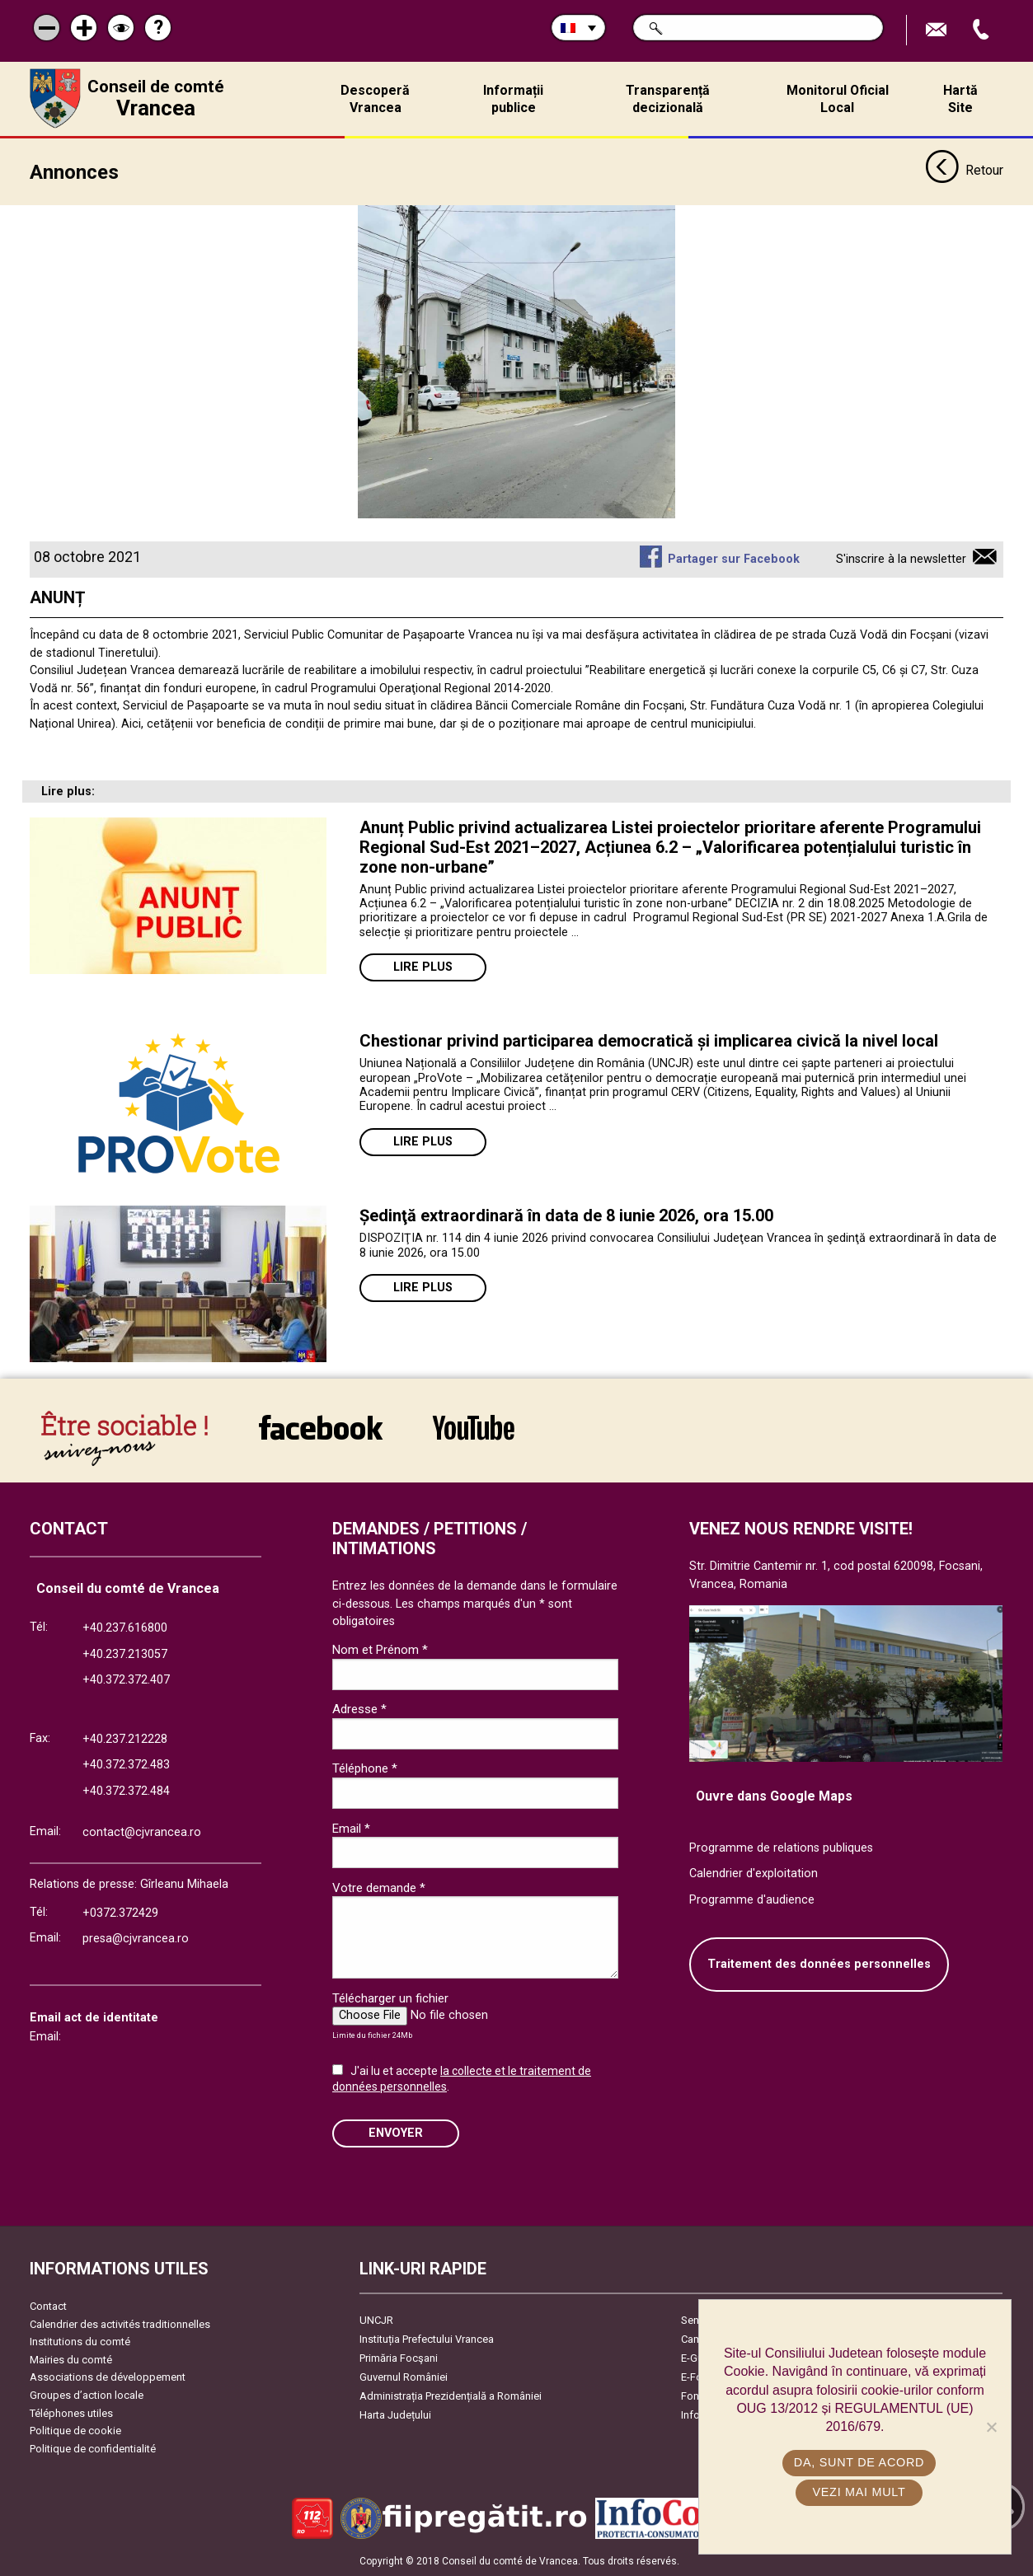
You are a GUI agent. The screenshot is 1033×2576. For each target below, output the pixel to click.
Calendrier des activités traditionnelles (120, 2324)
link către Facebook (321, 1427)
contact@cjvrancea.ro (141, 1832)
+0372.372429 (120, 1913)
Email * (351, 1828)
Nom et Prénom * (380, 1649)
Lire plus (423, 967)
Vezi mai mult (858, 2492)
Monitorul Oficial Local (837, 98)
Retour (963, 171)
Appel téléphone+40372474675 (982, 30)
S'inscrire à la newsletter (901, 559)
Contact (48, 2306)
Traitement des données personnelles (819, 1964)
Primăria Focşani (398, 2358)
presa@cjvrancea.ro (135, 1939)
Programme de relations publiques (781, 1848)
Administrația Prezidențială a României (450, 2396)
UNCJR (376, 2320)
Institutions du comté (80, 2341)
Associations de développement (107, 2377)
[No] (991, 2427)
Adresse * (359, 1709)
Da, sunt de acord (859, 2462)
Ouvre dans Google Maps (774, 1796)
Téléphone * (364, 1768)
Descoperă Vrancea (375, 98)
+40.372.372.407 (126, 1680)
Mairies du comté (71, 2360)
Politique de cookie (75, 2430)
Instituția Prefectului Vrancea (426, 2339)
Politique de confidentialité (93, 2449)
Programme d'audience (752, 1900)
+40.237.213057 (124, 1654)
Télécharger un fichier (390, 1998)
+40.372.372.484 (126, 1791)
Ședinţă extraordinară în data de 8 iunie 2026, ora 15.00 (566, 1215)
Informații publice (513, 98)
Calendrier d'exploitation (753, 1873)
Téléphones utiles (71, 2413)
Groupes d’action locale (86, 2395)
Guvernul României (403, 2377)
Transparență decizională (668, 98)
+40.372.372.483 (126, 1765)
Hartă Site (960, 98)
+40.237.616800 (124, 1628)
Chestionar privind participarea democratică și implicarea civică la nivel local (648, 1041)
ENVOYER (396, 2133)
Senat (694, 2320)
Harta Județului (395, 2415)
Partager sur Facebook (734, 559)
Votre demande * (378, 1887)
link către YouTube (473, 1427)
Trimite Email (938, 30)
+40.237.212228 (124, 1739)
